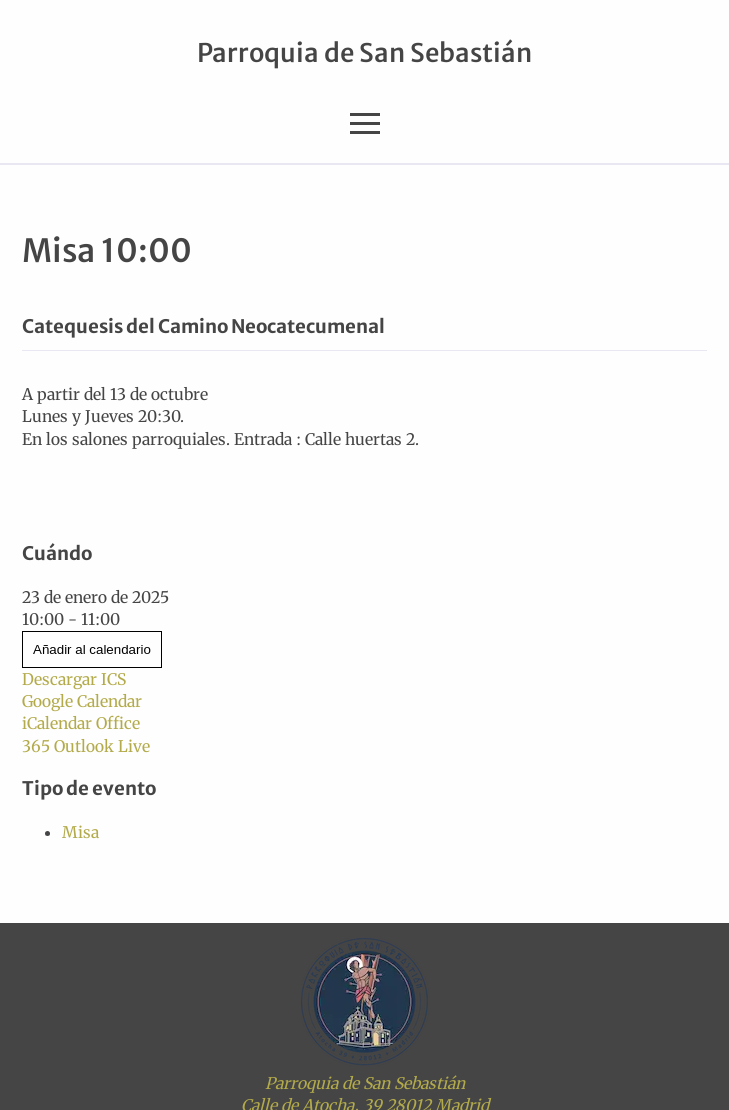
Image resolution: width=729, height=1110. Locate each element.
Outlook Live (102, 746)
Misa (80, 832)
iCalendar (57, 723)
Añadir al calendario (92, 649)
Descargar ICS (74, 679)
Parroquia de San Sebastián (364, 53)
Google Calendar (82, 701)
